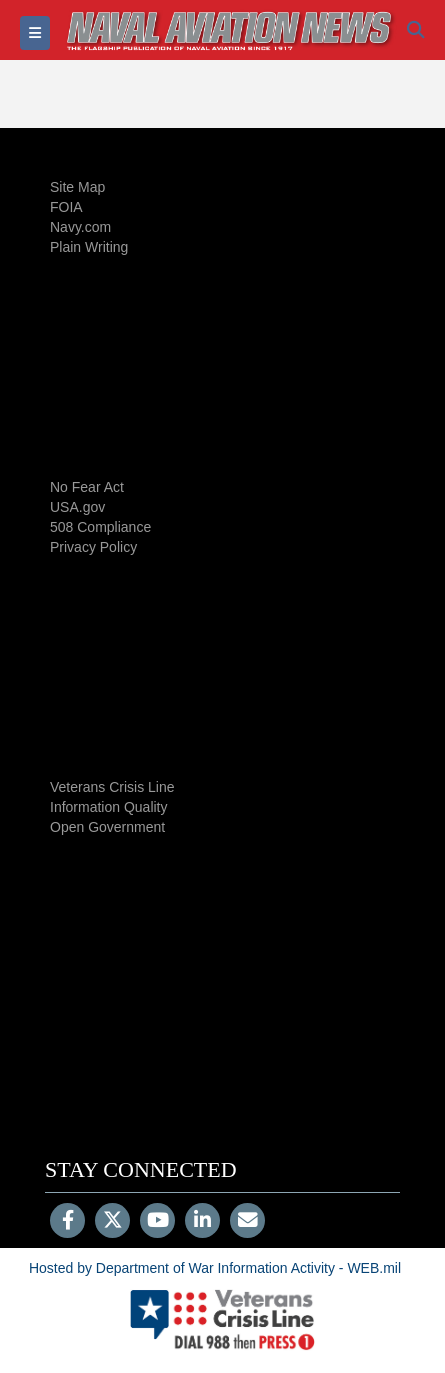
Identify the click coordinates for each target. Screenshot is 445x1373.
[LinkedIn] (202, 1222)
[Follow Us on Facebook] (67, 1222)
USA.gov (77, 507)
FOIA (66, 207)
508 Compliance (100, 527)
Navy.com (80, 227)
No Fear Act (87, 487)
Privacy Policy (93, 547)
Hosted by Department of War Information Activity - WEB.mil (215, 1268)
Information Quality (109, 807)
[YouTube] (157, 1222)
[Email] (247, 1222)
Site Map (77, 187)
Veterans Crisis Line (112, 787)
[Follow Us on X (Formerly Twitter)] (112, 1222)
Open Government (107, 827)
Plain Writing (89, 247)
